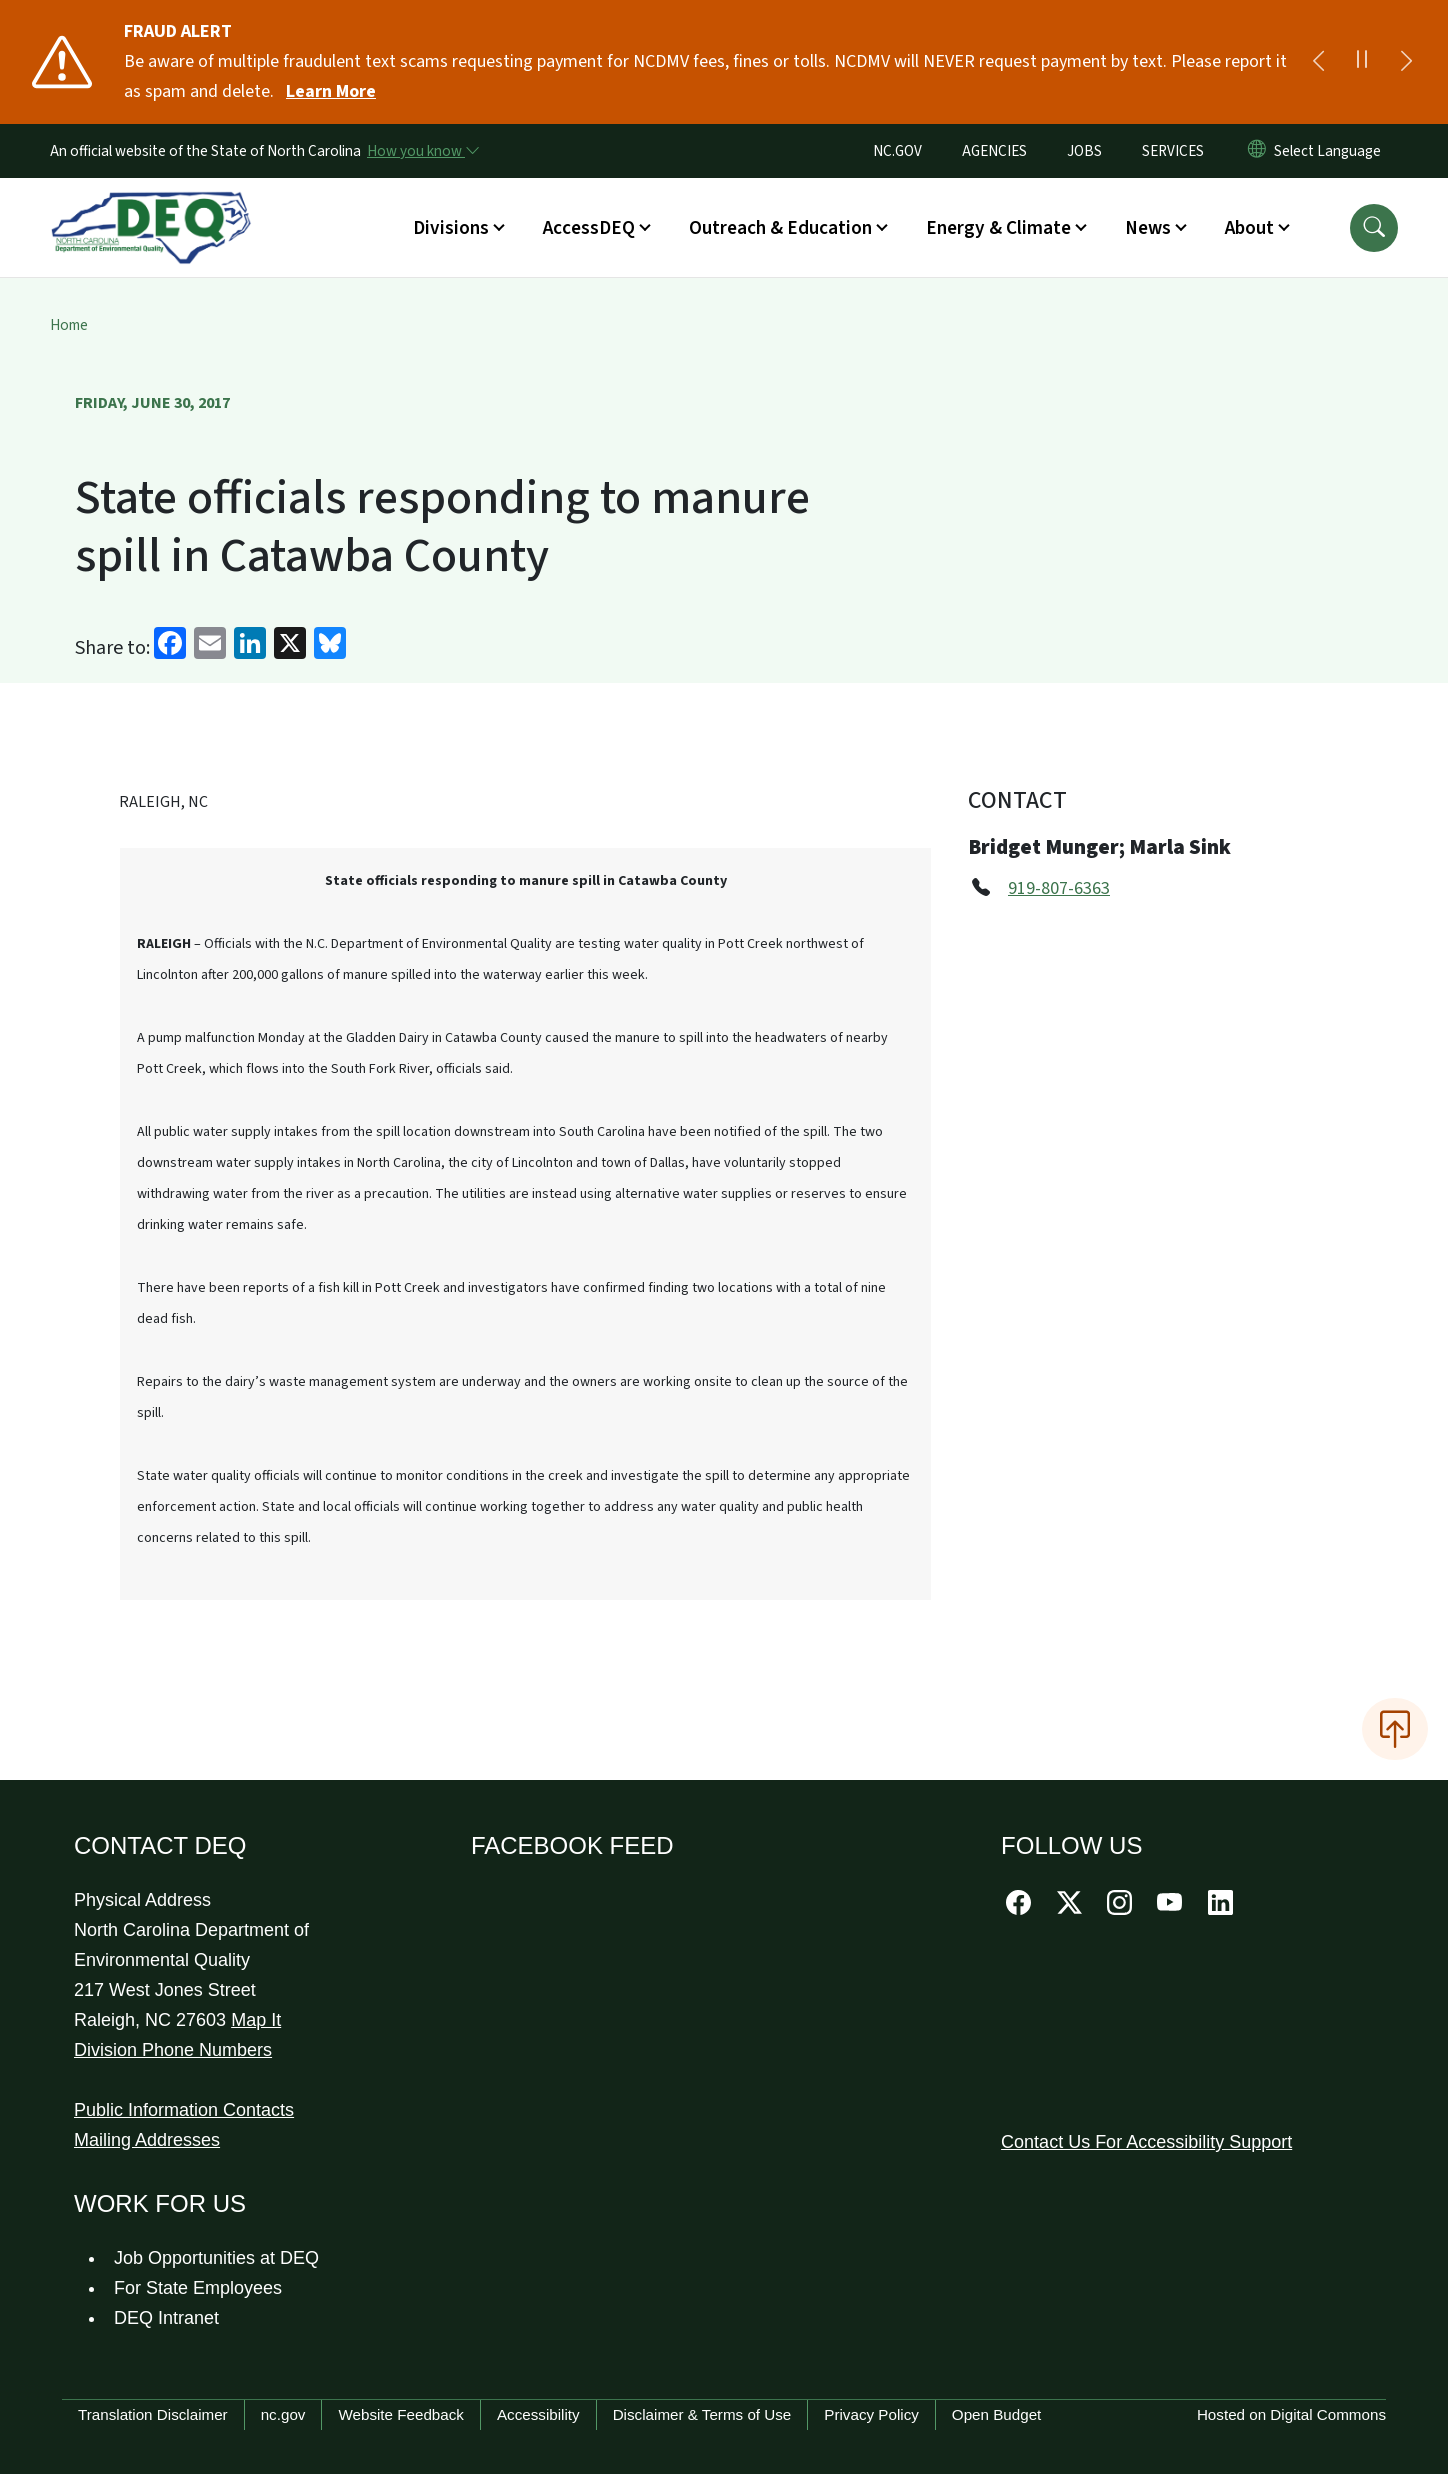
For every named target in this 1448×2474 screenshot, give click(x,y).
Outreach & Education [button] (780, 228)
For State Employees (198, 2288)
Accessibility (538, 2414)
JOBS (1084, 151)
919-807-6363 (1059, 888)
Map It (256, 2020)
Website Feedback (401, 2414)
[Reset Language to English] (1257, 151)
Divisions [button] (451, 228)
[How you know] (422, 151)
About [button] (1249, 228)
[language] (1331, 151)
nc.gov (283, 2414)
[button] (1374, 228)
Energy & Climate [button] (998, 228)
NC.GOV (897, 151)
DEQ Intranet (166, 2318)
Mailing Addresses (147, 2140)
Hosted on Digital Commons (1291, 2414)
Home (69, 325)
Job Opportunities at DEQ (216, 2258)
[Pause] (1362, 62)
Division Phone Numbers (173, 2050)
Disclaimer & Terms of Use (702, 2414)
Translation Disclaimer (153, 2414)
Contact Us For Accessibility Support (1146, 2142)
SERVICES (1173, 151)
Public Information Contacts (184, 2110)
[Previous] (1318, 62)
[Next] (1406, 62)
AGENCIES (994, 151)
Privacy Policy (871, 2414)
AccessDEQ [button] (589, 228)
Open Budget (997, 2414)
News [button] (1148, 228)
